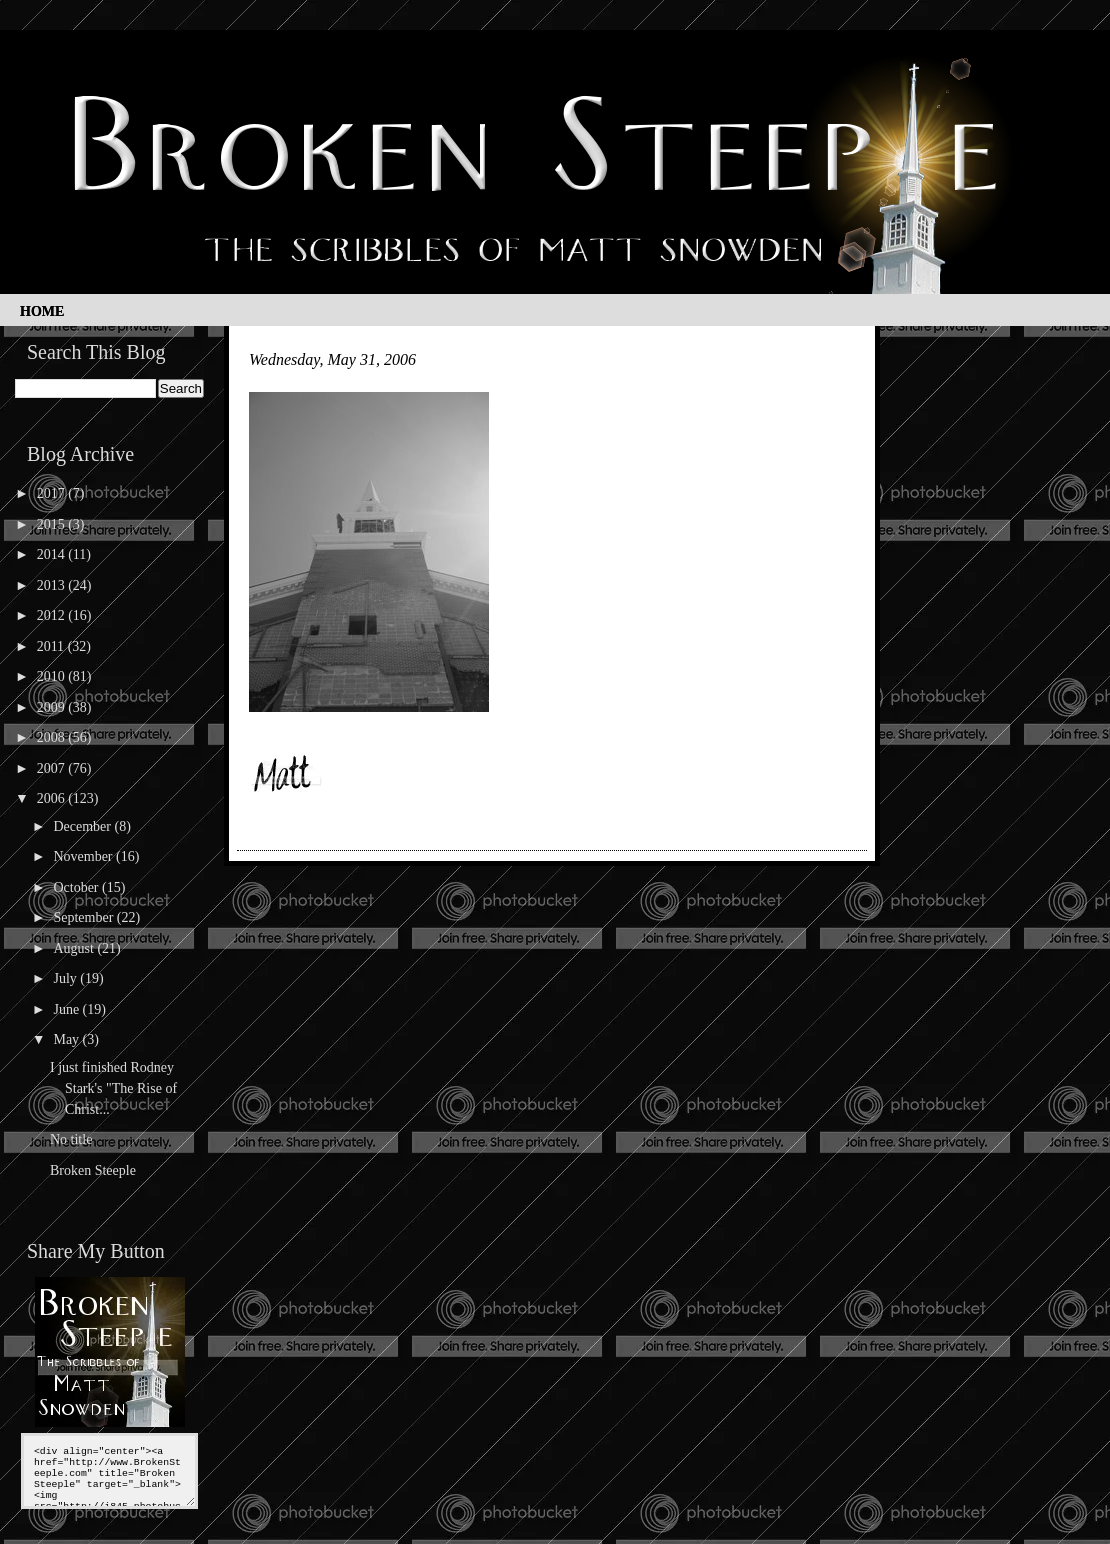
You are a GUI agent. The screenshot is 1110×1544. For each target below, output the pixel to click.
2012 (53, 615)
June (67, 1009)
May (67, 1039)
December (83, 826)
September (84, 917)
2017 (53, 493)
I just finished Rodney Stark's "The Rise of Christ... (113, 1088)
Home (42, 311)
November (84, 856)
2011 (52, 646)
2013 (53, 585)
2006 (53, 798)
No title (71, 1139)
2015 (53, 524)
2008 (53, 737)
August (75, 948)
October (77, 887)
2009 (53, 707)
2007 (53, 768)
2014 (53, 554)
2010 (53, 676)
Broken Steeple (93, 1170)
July (66, 978)
